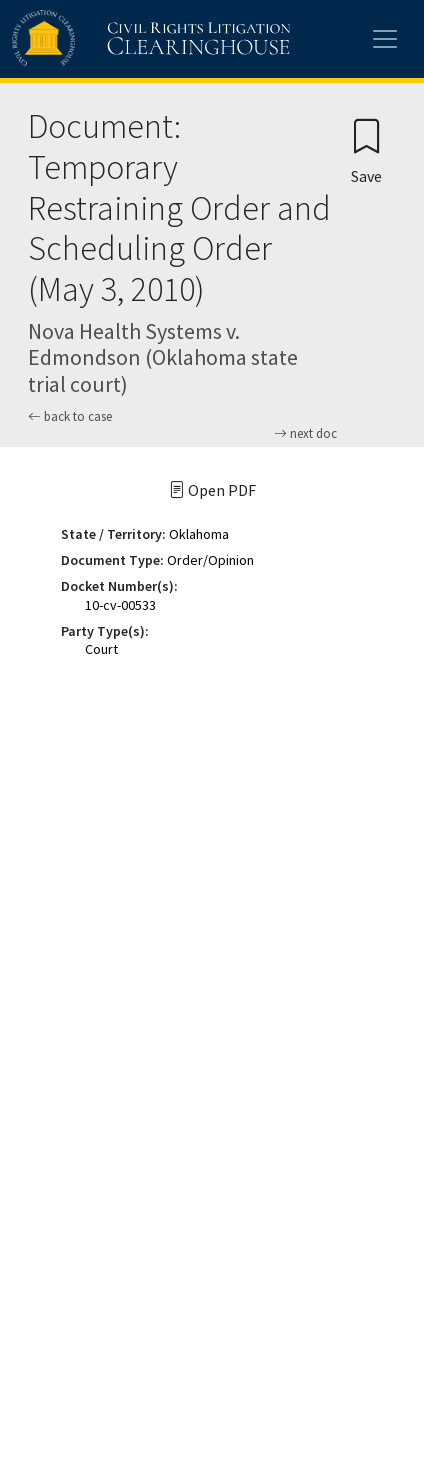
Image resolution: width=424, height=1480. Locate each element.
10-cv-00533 (120, 605)
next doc (305, 434)
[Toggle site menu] (385, 39)
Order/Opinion (210, 560)
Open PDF (212, 490)
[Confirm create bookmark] (366, 150)
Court (101, 649)
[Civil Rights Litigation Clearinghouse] (112, 39)
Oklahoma (199, 534)
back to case (70, 416)
